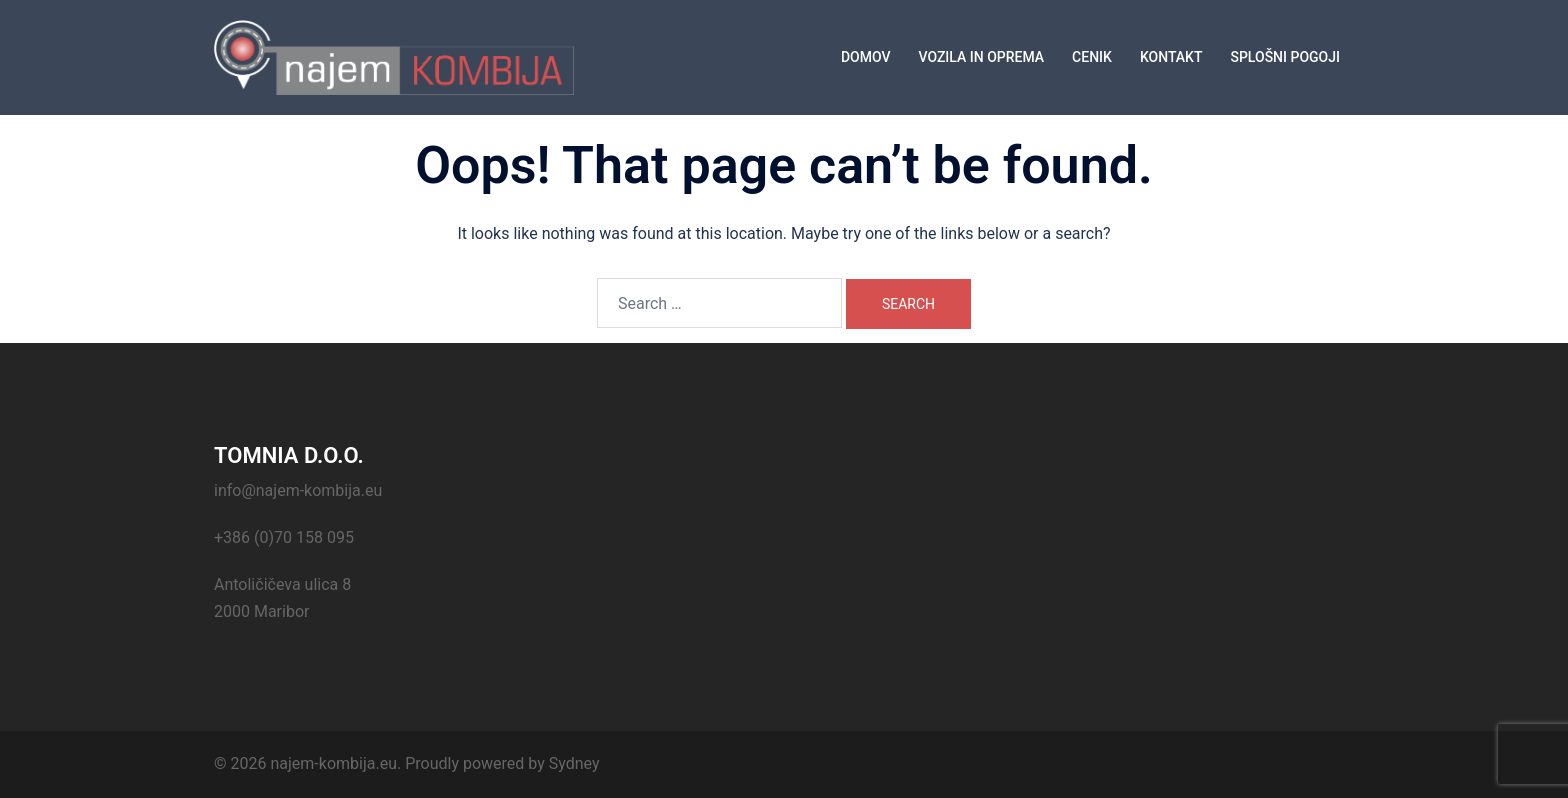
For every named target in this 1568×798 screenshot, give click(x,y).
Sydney (574, 763)
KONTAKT (1171, 57)
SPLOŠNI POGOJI (1285, 57)
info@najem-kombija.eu (298, 490)
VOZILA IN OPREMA (981, 57)
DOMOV (866, 57)
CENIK (1092, 57)
